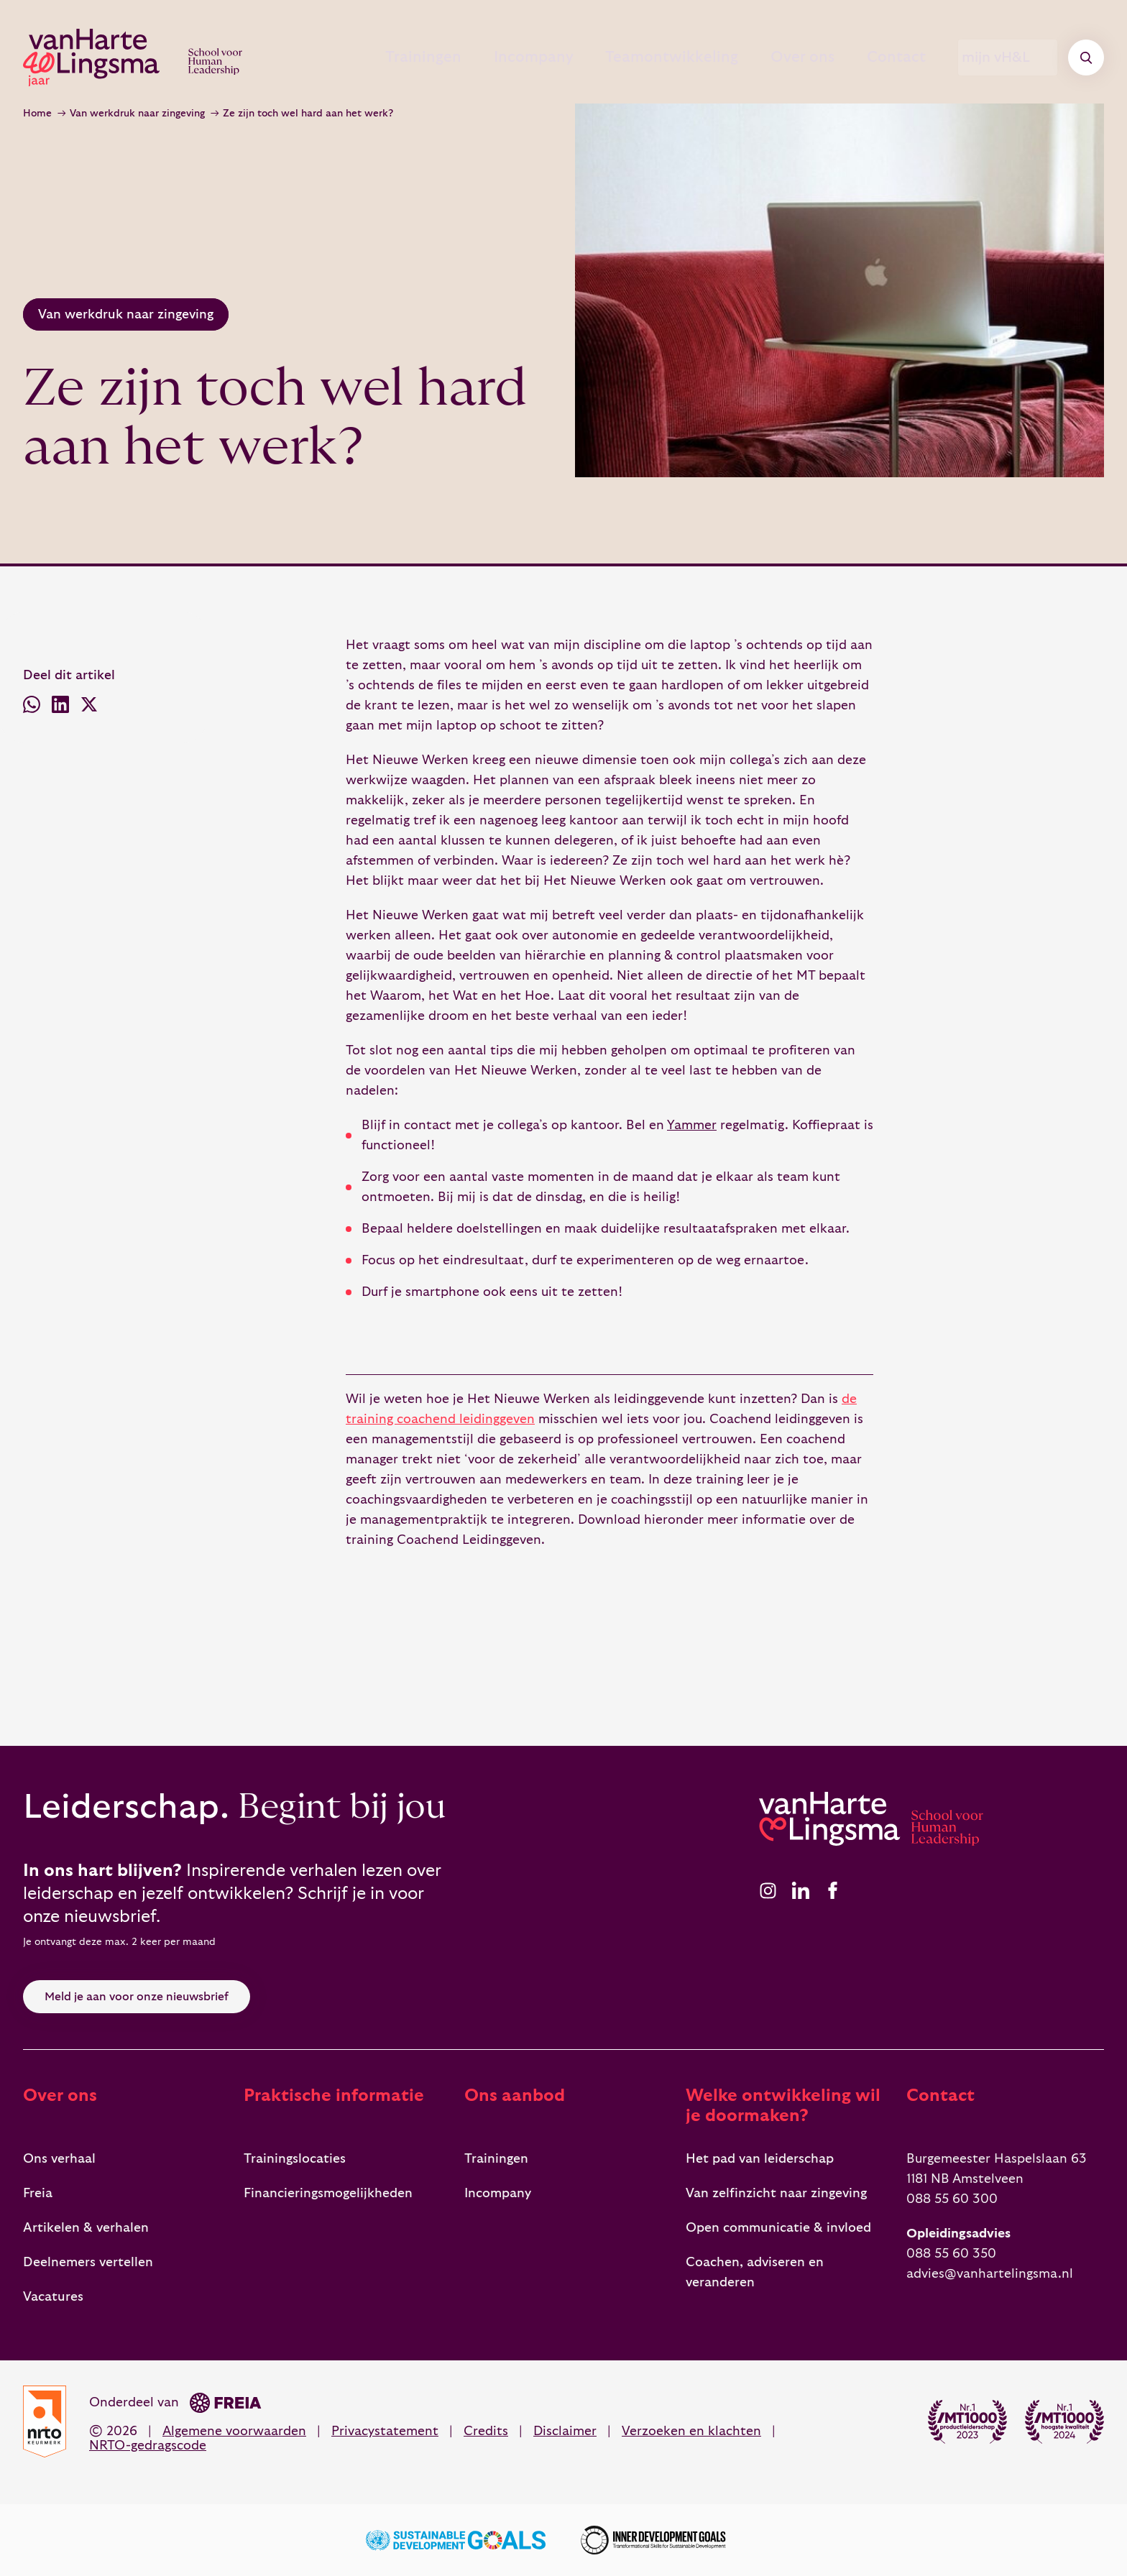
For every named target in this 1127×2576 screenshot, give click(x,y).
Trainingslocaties (295, 2159)
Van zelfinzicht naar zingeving (776, 2193)
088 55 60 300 (952, 2199)
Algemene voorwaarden (234, 2431)
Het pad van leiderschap (760, 2159)
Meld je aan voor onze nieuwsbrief (137, 1996)
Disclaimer (565, 2431)
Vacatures (53, 2297)
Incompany (489, 57)
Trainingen (368, 57)
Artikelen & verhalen (86, 2228)
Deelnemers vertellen (88, 2262)
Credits (486, 2431)
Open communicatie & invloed (778, 2228)
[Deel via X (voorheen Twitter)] (89, 707)
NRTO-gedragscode (147, 2445)
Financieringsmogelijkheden (328, 2193)
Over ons (775, 57)
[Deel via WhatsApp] (31, 707)
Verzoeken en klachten (691, 2431)
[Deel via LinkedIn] (60, 707)
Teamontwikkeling (635, 57)
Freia (37, 2193)
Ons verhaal (59, 2159)
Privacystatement (384, 2431)
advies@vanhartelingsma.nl (989, 2274)
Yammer (692, 1125)
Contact (881, 57)
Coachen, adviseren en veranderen (755, 2272)
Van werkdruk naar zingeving (137, 114)
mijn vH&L (1008, 57)
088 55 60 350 (951, 2253)
